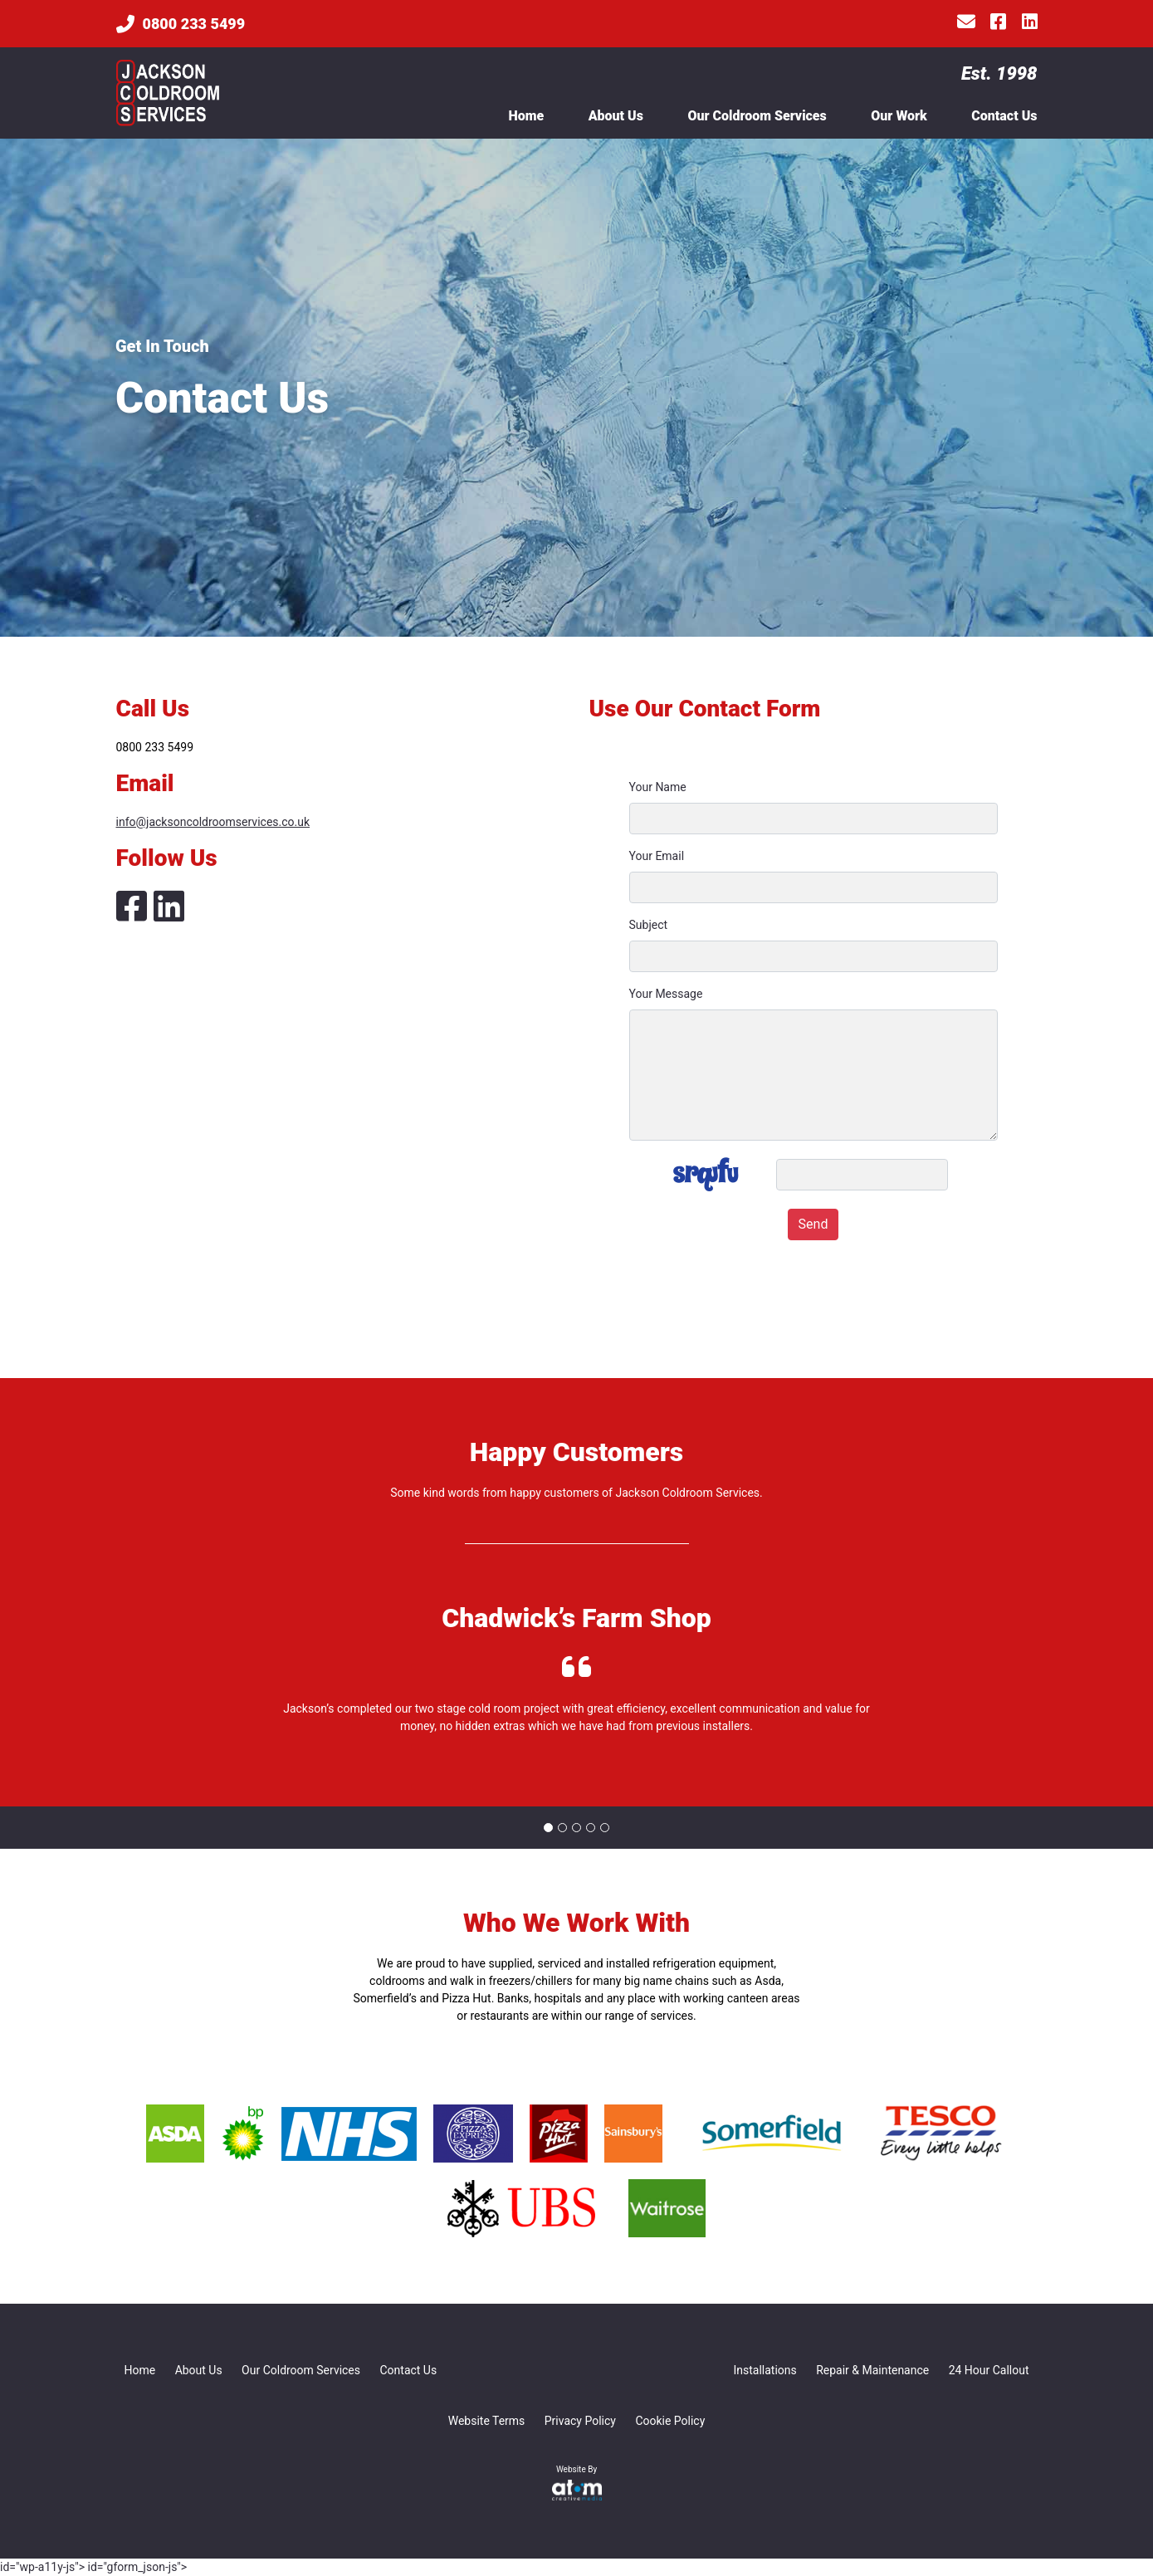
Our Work (899, 116)
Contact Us (1004, 116)
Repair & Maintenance (872, 2370)
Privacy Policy (580, 2420)
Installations (764, 2370)
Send (813, 1224)
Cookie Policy (670, 2420)
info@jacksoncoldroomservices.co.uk (213, 822)
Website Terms (486, 2420)
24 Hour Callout (989, 2370)
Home (526, 116)
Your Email (657, 856)
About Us (616, 116)
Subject (648, 924)
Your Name (657, 787)
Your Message (666, 993)
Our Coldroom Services (756, 116)
